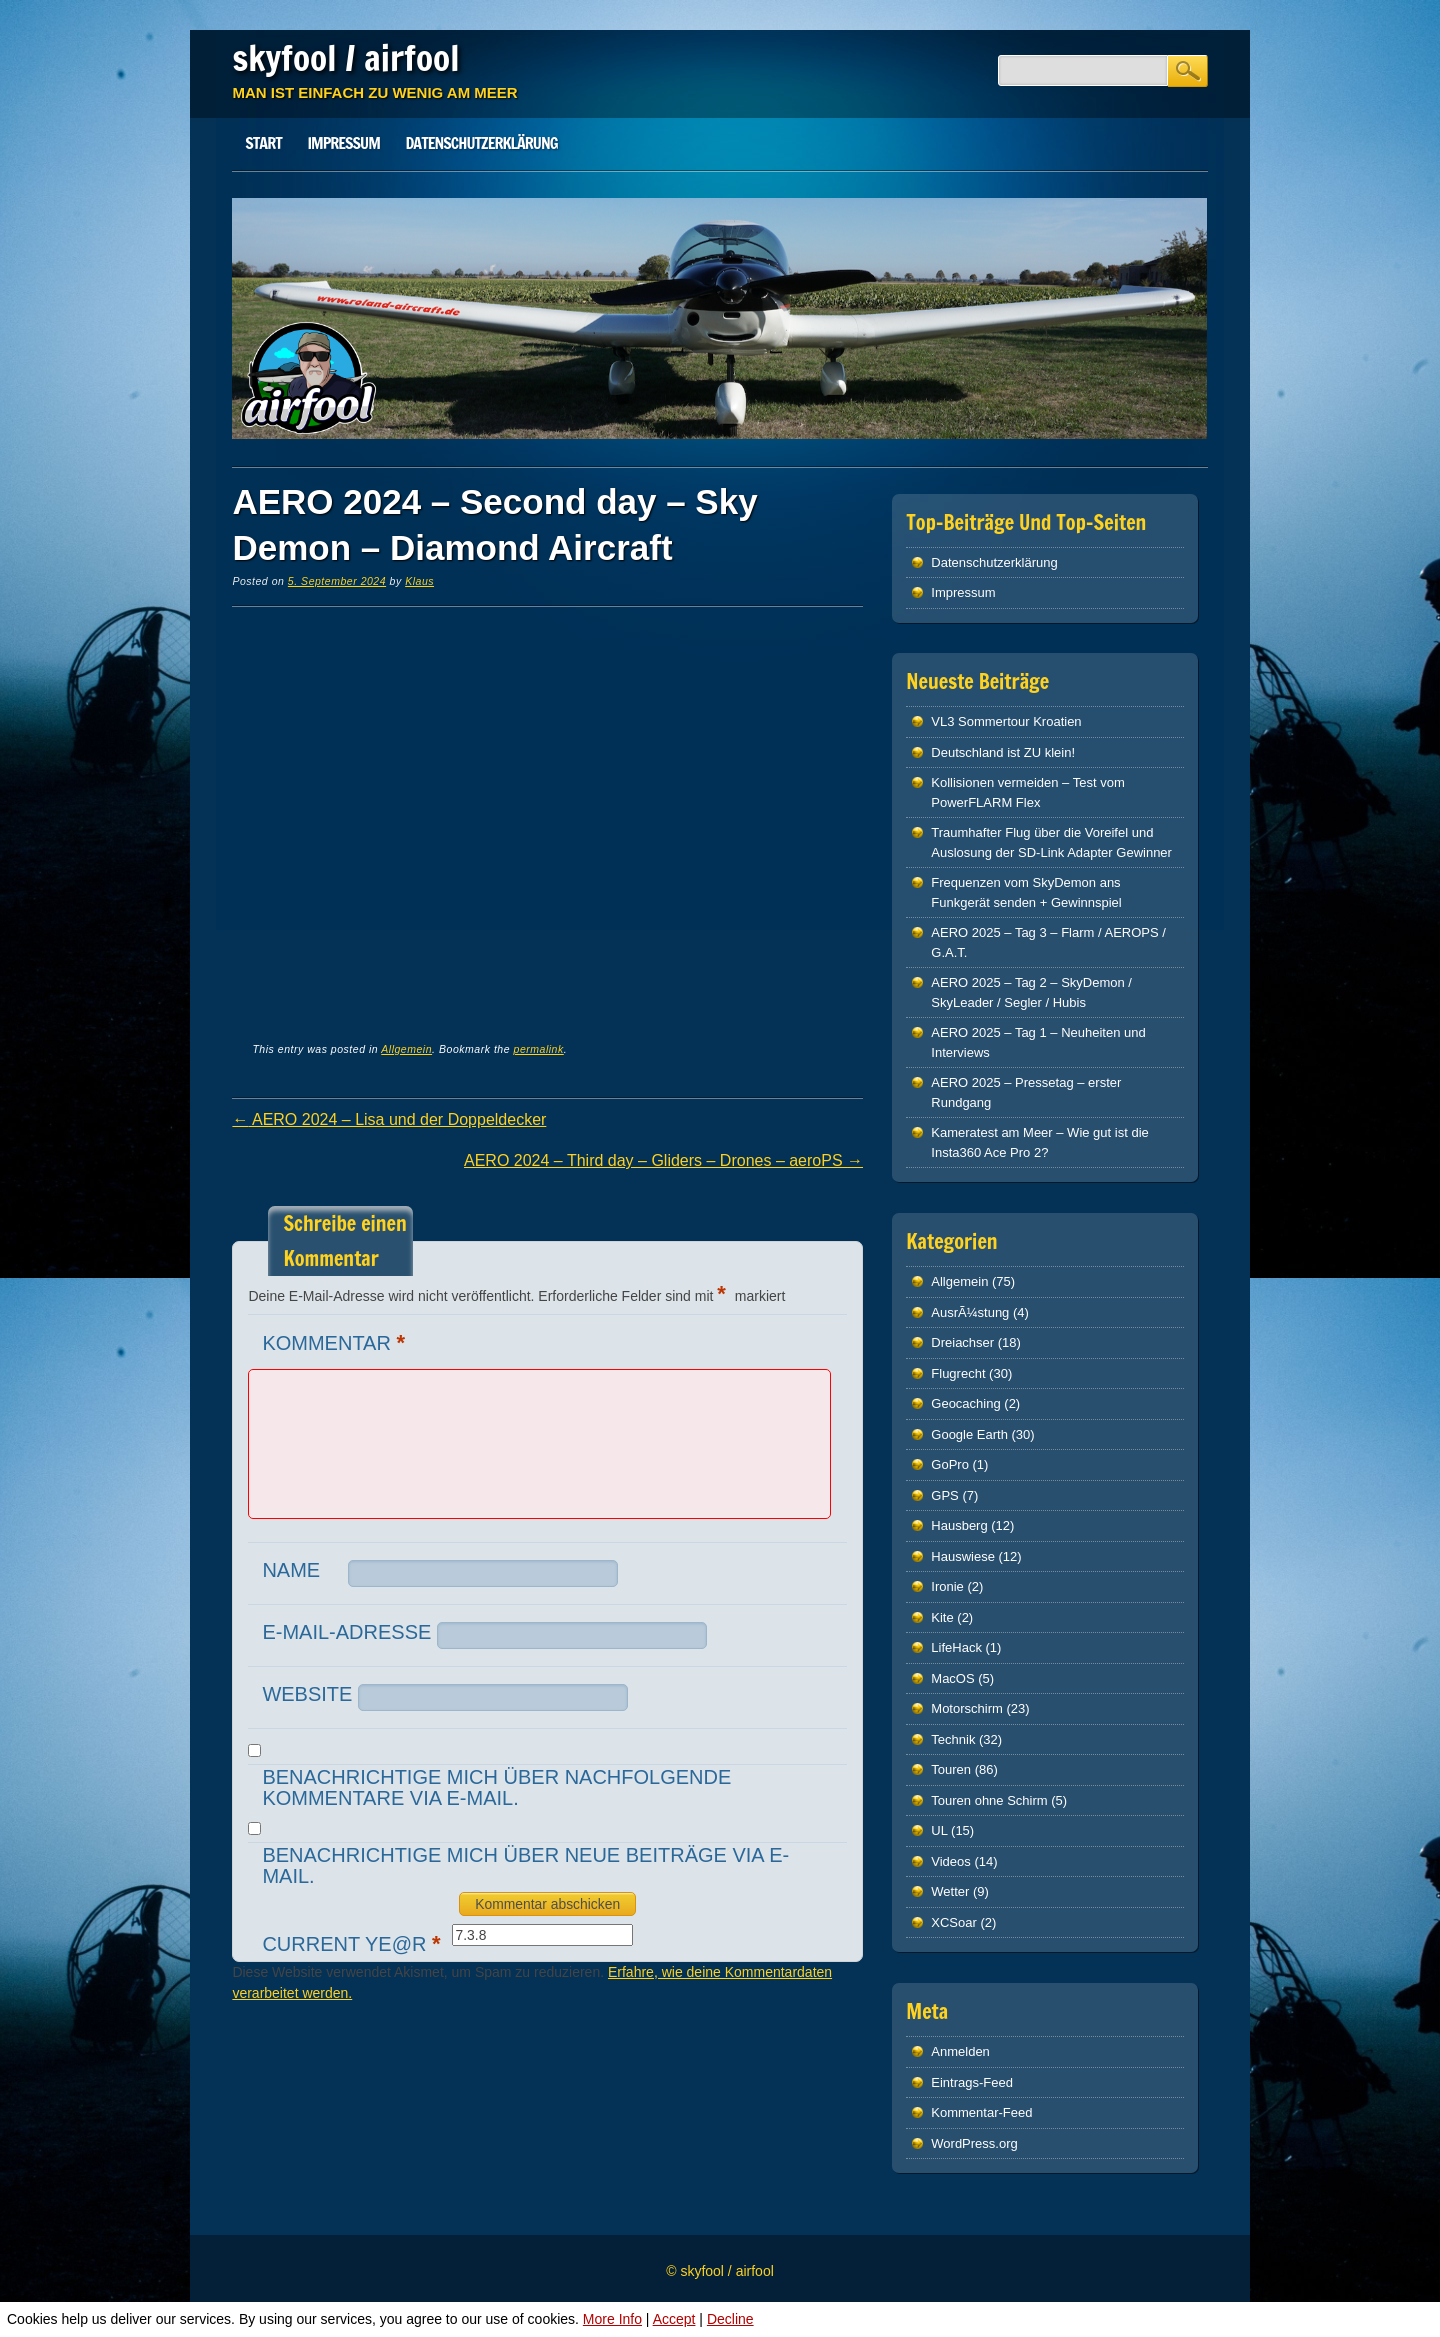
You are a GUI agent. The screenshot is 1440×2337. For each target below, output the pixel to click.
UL (939, 1830)
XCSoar (954, 1922)
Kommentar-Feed (981, 2112)
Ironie (947, 1586)
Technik (953, 1739)
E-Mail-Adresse (346, 1632)
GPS (944, 1495)
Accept (674, 2319)
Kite (942, 1617)
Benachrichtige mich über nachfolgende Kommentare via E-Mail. (496, 1787)
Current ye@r (353, 1943)
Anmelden (960, 2051)
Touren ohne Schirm (989, 1800)
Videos (951, 1861)
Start (263, 143)
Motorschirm (967, 1708)
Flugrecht (958, 1373)
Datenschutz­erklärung (482, 143)
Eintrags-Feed (972, 2082)
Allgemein (406, 1049)
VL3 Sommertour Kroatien (1006, 721)
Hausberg (959, 1525)
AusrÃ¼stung (970, 1312)
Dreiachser (962, 1342)
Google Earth (969, 1434)
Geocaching (965, 1403)
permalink (539, 1049)
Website (307, 1694)
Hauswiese (963, 1556)
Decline (730, 2319)
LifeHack (956, 1647)
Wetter (950, 1891)
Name (291, 1570)
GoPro (950, 1464)
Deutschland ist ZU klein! (1003, 752)
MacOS (952, 1678)
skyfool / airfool (345, 58)
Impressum (343, 143)
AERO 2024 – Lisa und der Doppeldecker (389, 1119)
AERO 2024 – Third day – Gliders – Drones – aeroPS (663, 1160)
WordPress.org (974, 2143)
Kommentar (336, 1342)
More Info (612, 2319)
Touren (951, 1769)
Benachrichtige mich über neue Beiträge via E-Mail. (525, 1865)
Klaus (419, 581)
